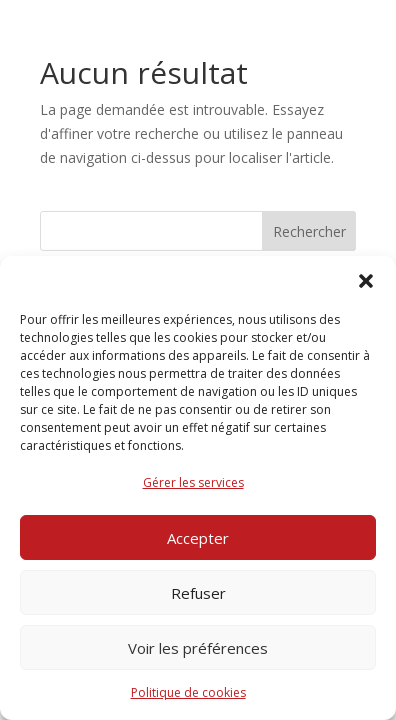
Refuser (198, 593)
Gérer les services (193, 482)
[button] (366, 281)
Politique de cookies (188, 692)
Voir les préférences (198, 648)
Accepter (198, 538)
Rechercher (309, 231)
